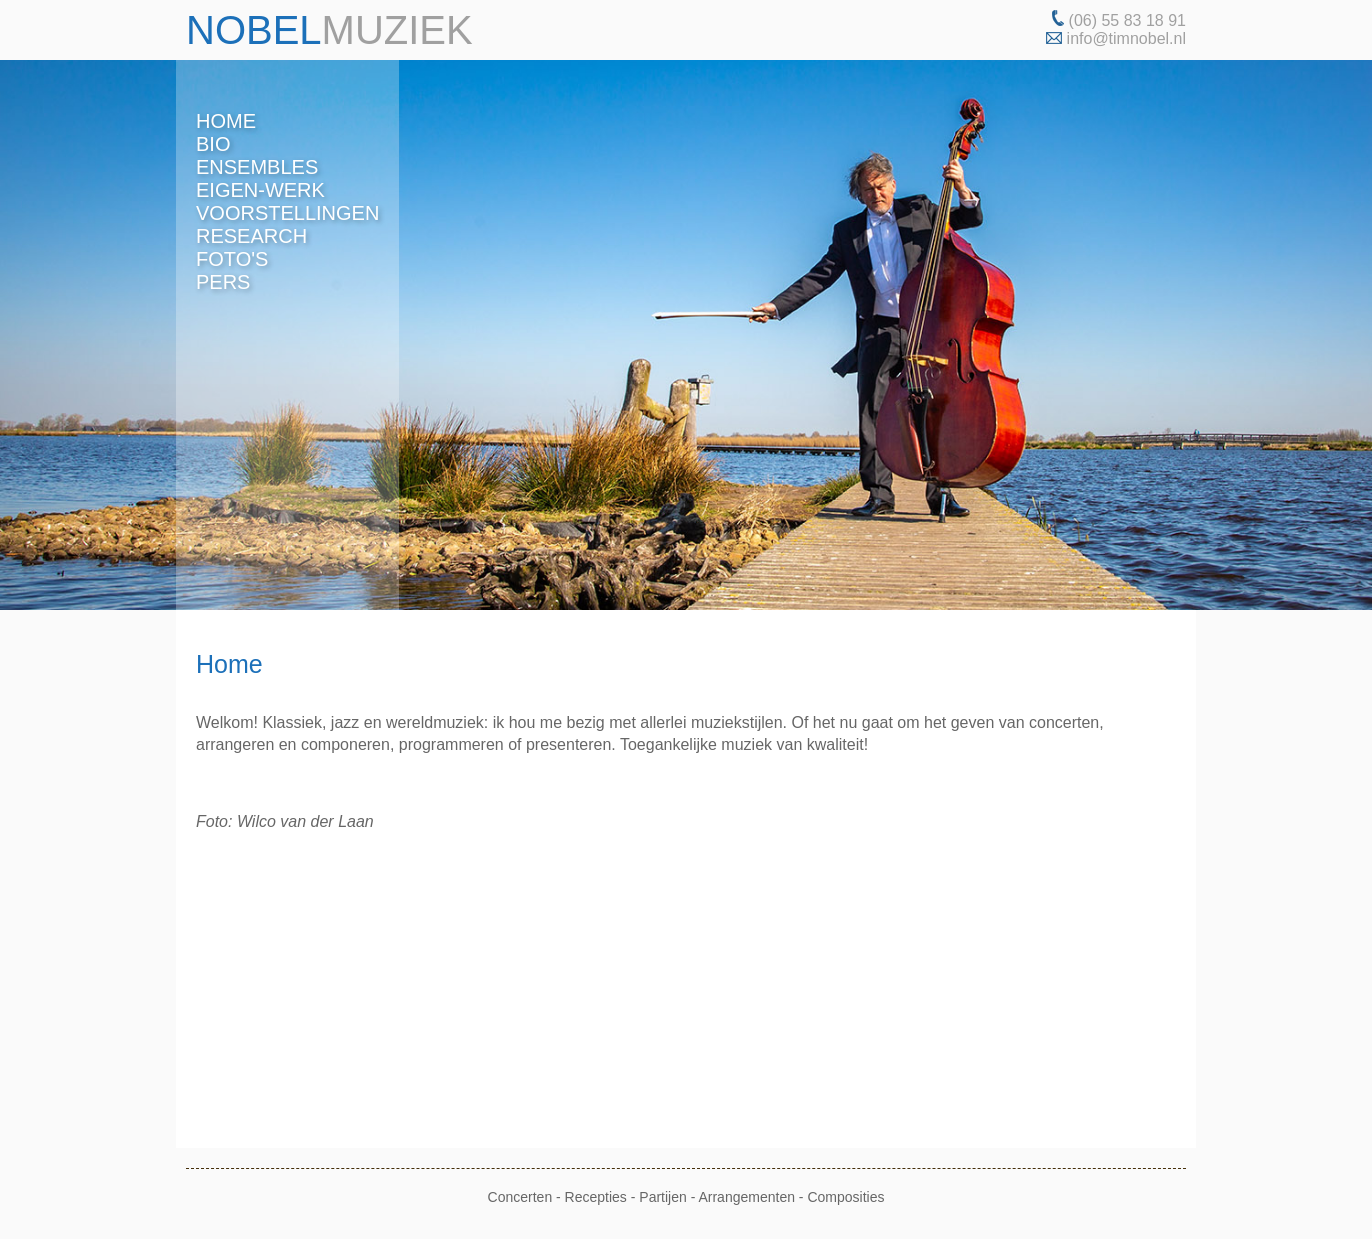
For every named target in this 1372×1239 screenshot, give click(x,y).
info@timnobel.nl (1126, 38)
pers (223, 282)
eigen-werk (260, 190)
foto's (232, 259)
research (251, 236)
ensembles (257, 167)
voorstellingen (287, 213)
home (226, 121)
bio (213, 144)
